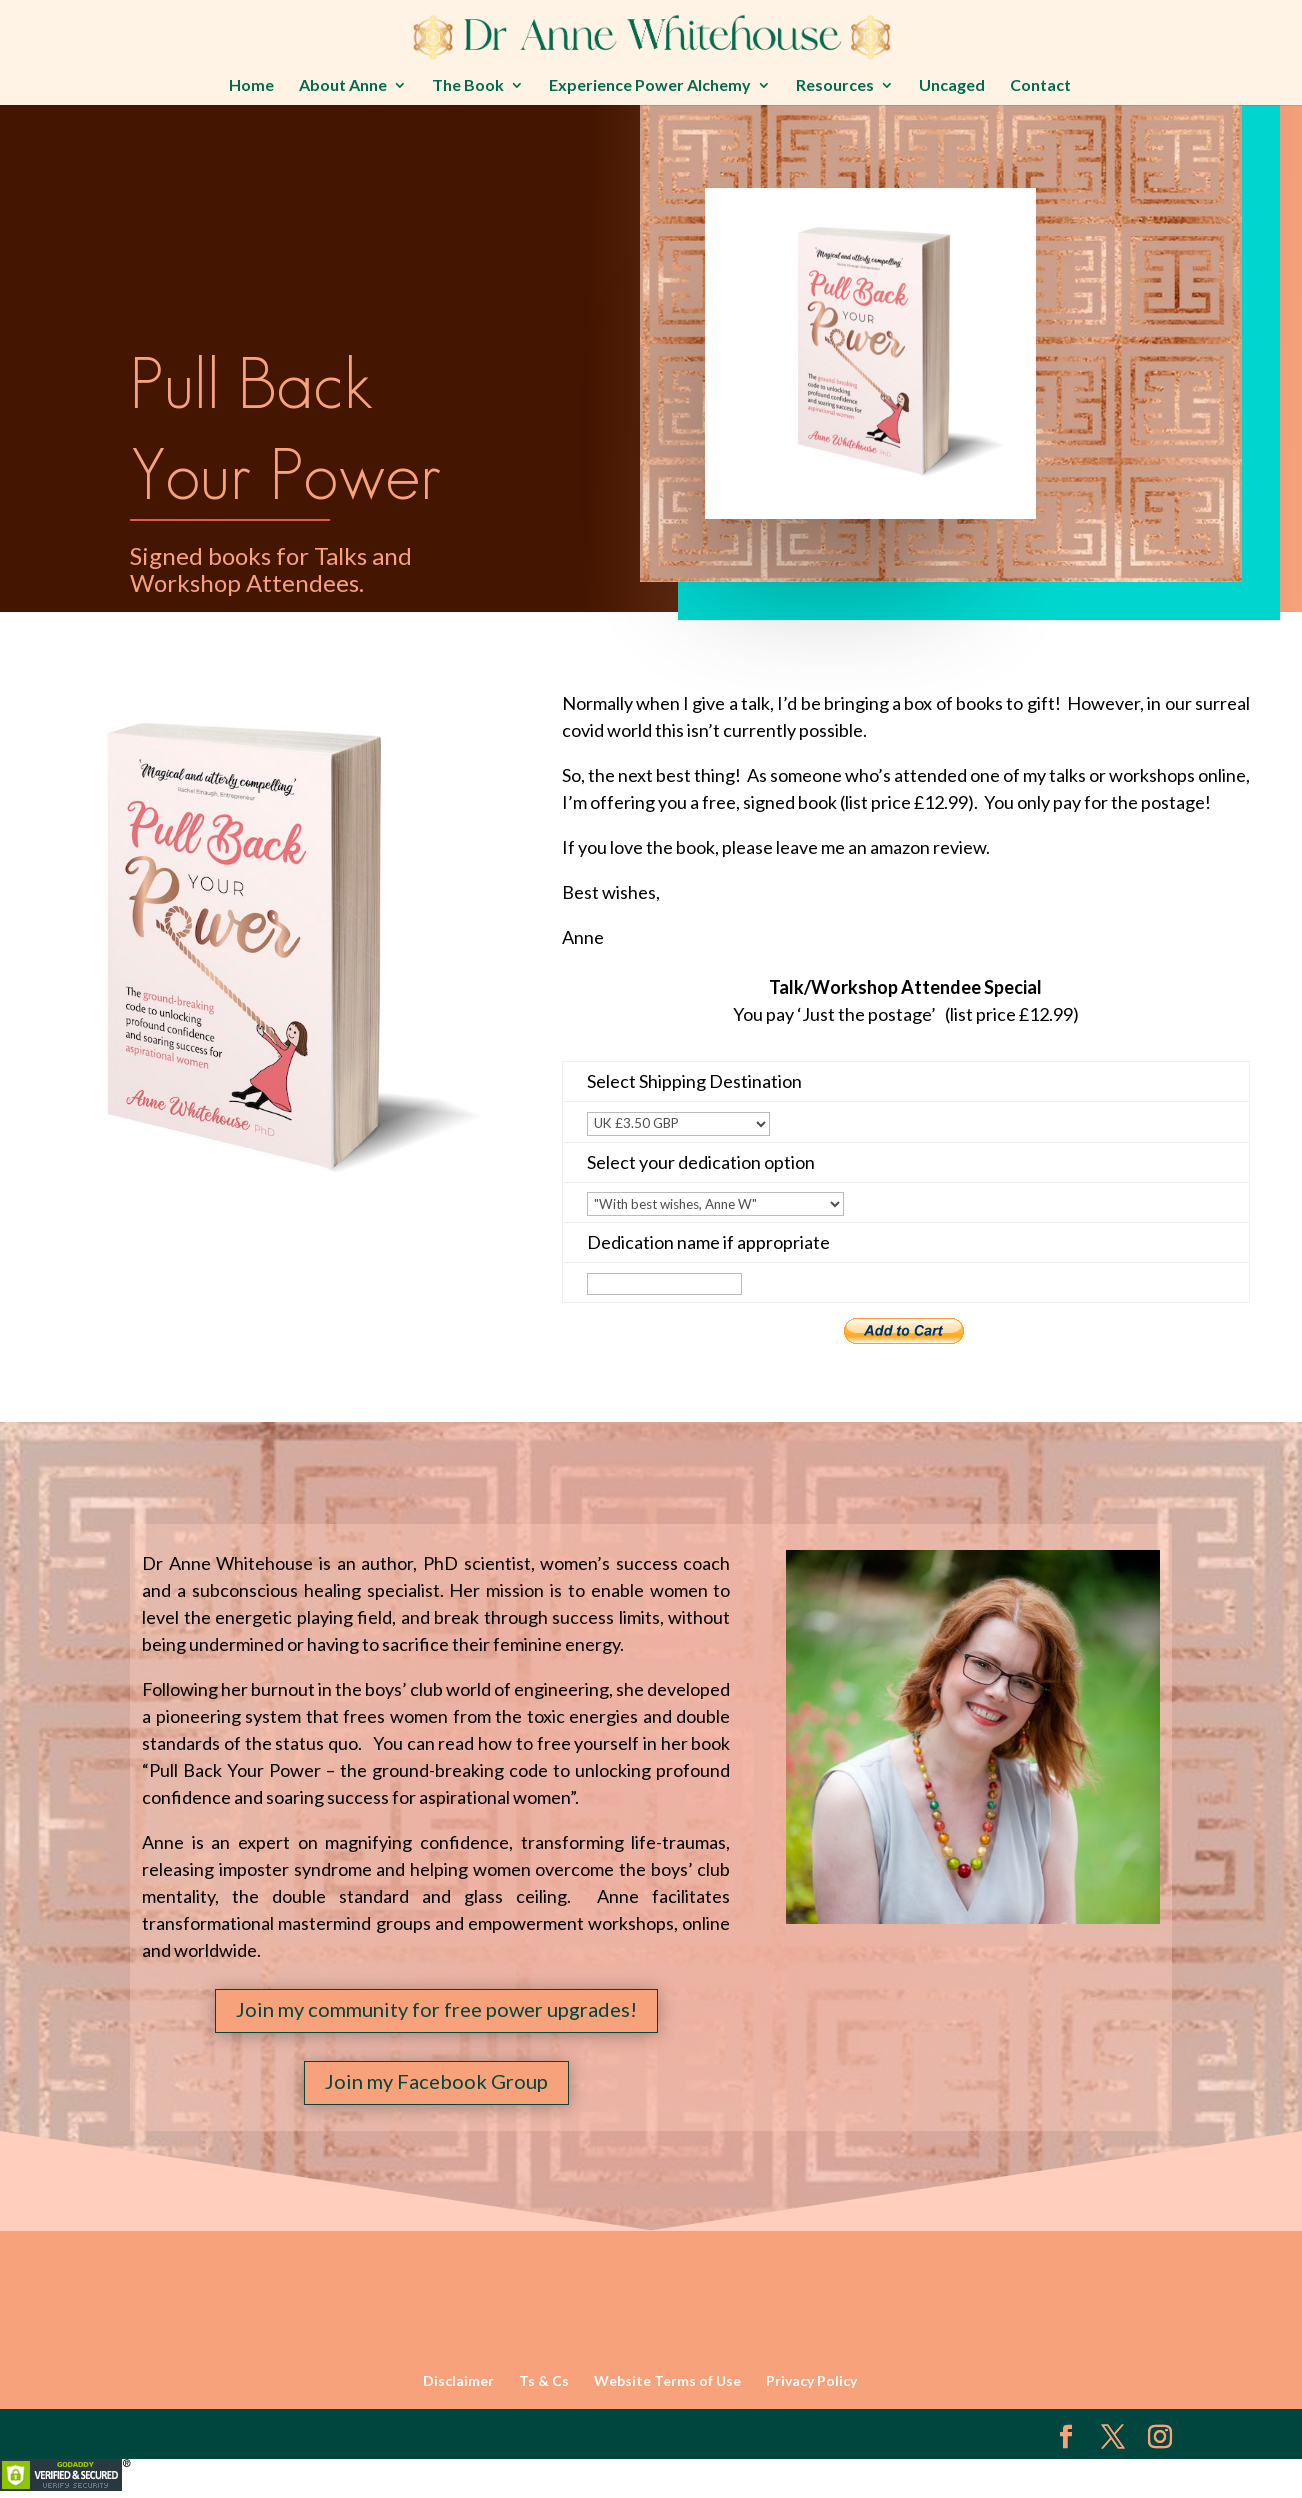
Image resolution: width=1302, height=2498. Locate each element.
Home (251, 86)
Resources (835, 86)
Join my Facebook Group (436, 2081)
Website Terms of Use (667, 2380)
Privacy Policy (811, 2380)
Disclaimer (458, 2380)
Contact (1040, 86)
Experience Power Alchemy (650, 86)
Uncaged (952, 86)
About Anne (343, 86)
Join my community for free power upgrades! (436, 2009)
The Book (468, 86)
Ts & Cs (544, 2380)
